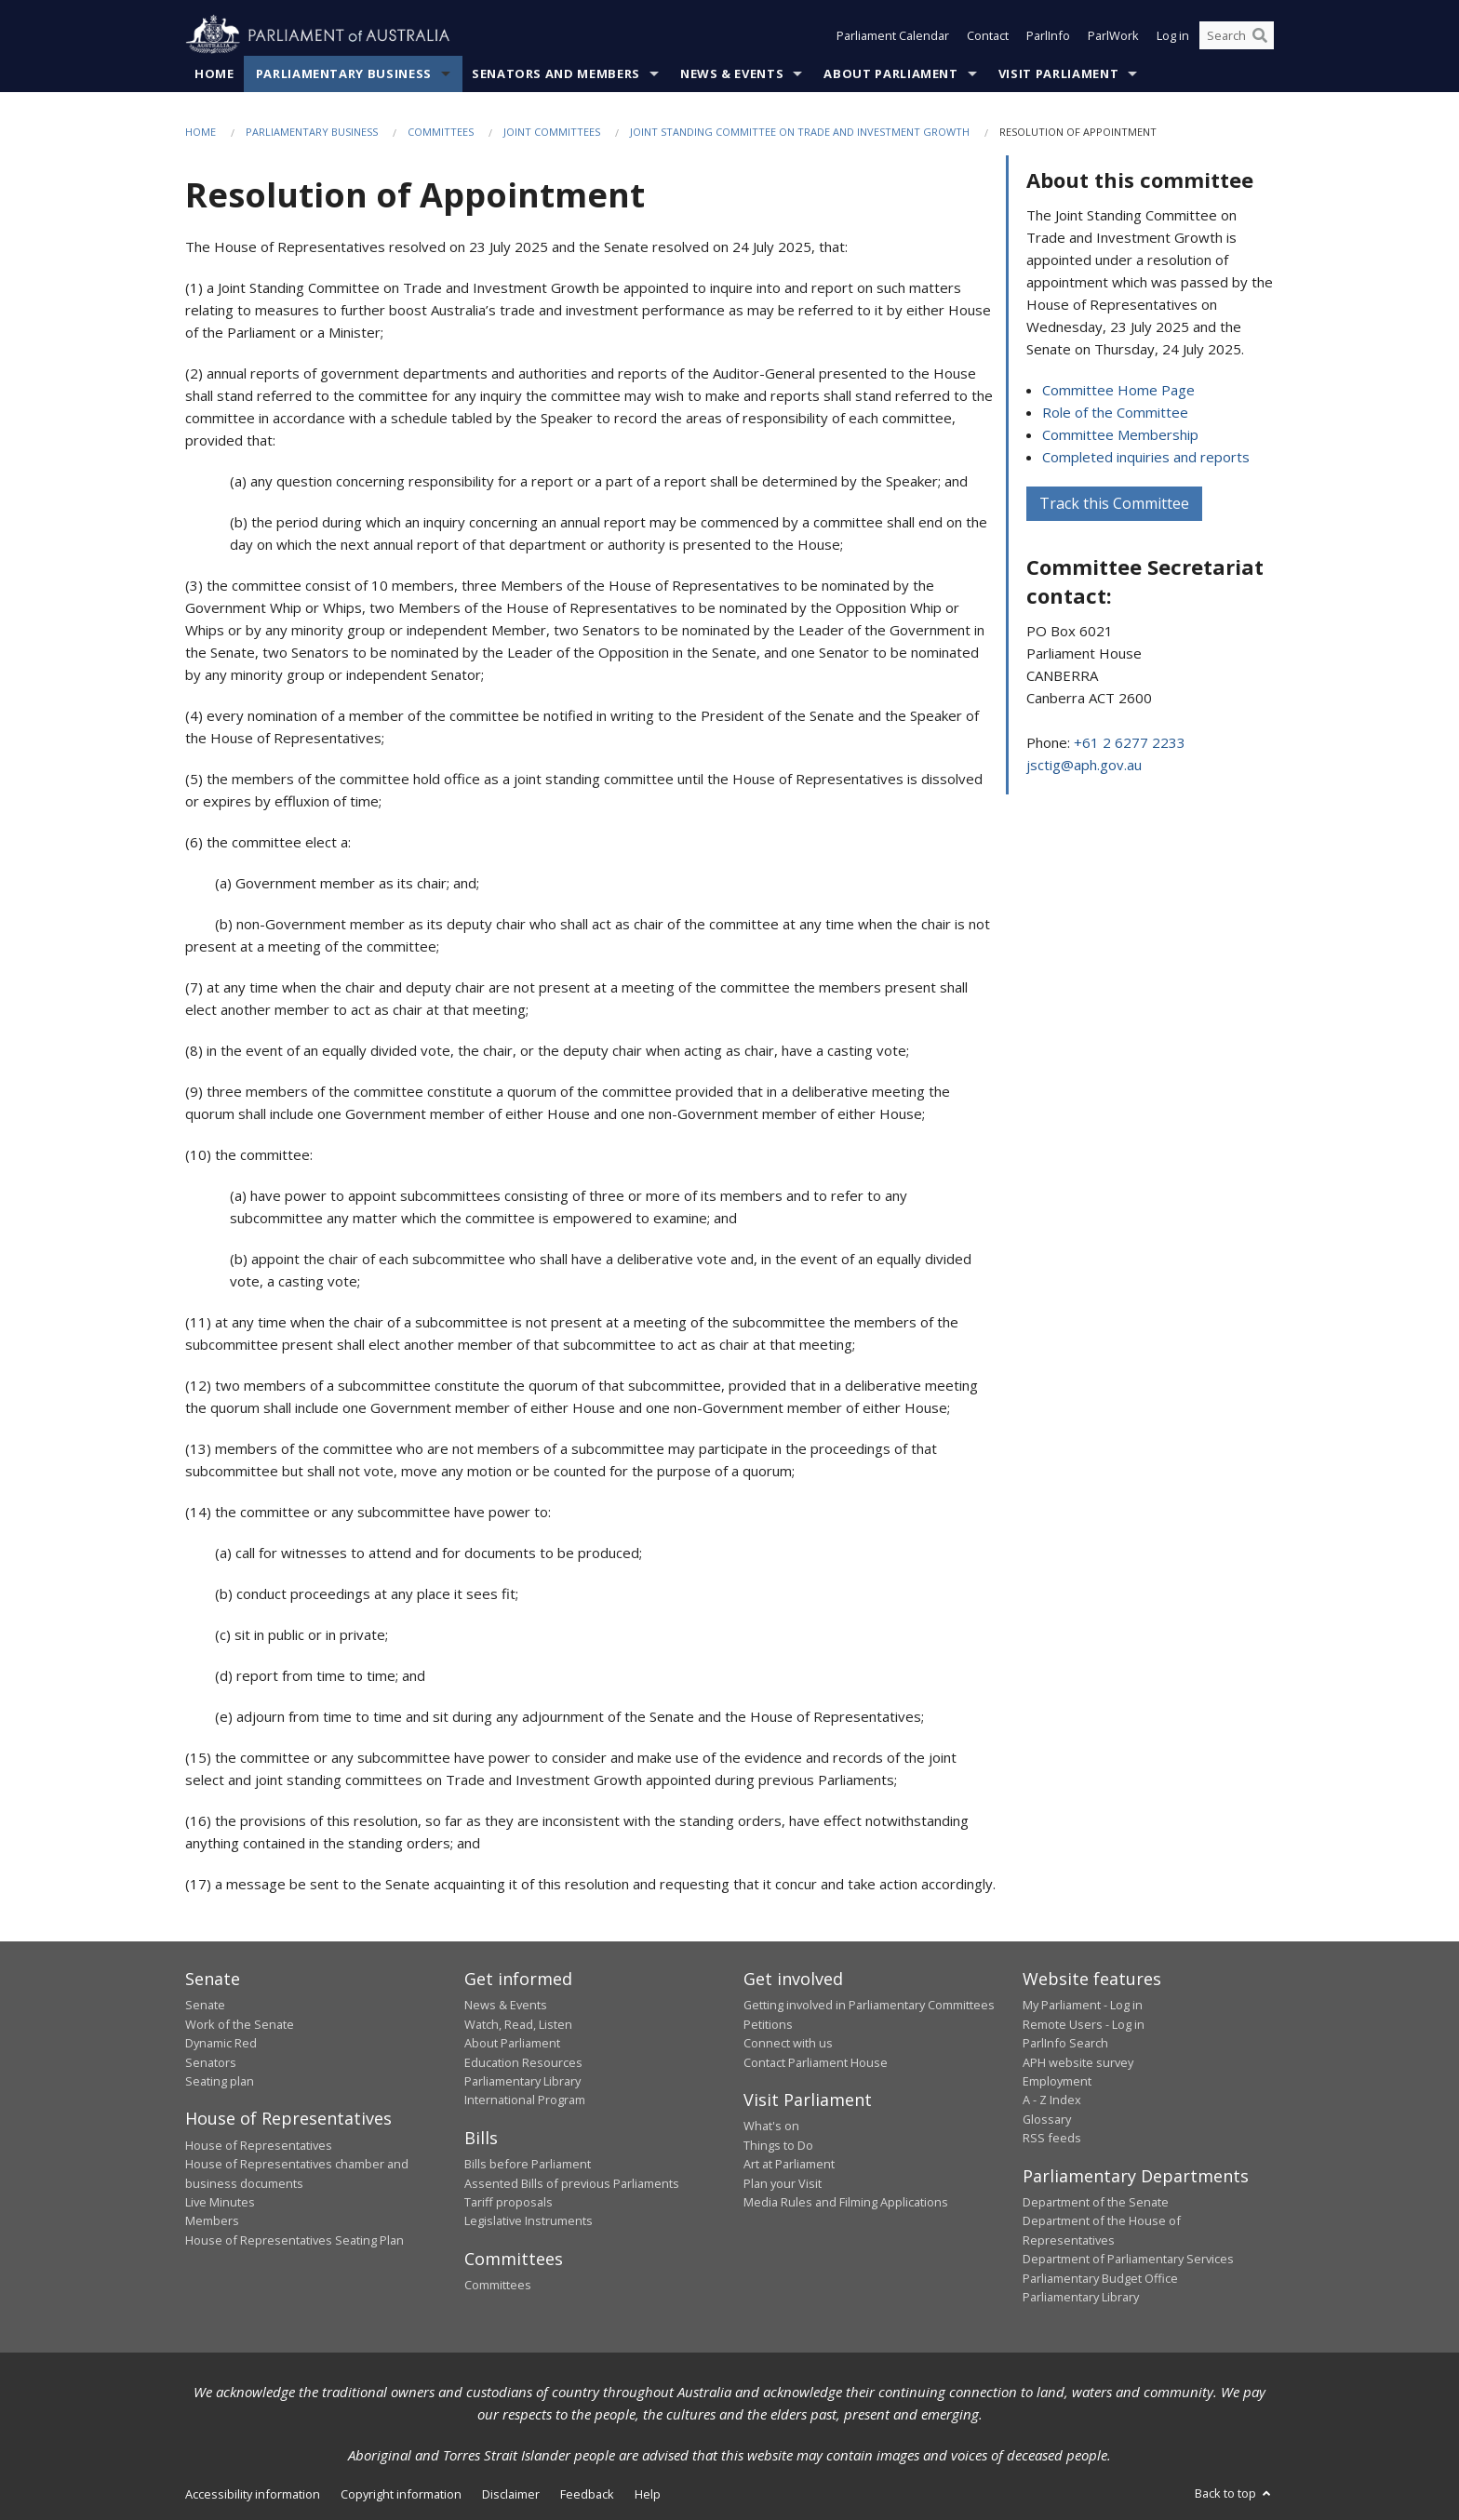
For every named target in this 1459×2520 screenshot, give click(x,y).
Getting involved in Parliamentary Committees (869, 2004)
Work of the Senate (239, 2024)
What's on (771, 2125)
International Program (524, 2099)
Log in (1173, 35)
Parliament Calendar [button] (893, 35)
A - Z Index (1052, 2099)
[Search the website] (1236, 35)
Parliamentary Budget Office (1100, 2278)
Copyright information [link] (401, 2494)
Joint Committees (551, 132)
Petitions (768, 2024)
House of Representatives (258, 2145)
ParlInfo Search (1065, 2042)
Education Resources (523, 2062)
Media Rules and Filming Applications (845, 2201)
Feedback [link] (587, 2494)
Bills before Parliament (527, 2163)
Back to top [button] (1234, 2493)
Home (214, 73)
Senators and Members (556, 73)
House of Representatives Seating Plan (294, 2240)
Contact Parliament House (815, 2062)
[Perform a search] (1260, 35)
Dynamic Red (221, 2042)
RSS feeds (1052, 2137)
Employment (1057, 2081)
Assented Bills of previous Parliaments (571, 2183)
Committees (441, 132)
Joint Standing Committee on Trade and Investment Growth (800, 132)
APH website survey (1078, 2062)
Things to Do (778, 2145)
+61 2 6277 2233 (1129, 742)
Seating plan (219, 2081)
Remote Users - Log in (1083, 2024)
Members (212, 2220)
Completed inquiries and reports (1146, 456)
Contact (988, 35)
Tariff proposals (508, 2201)
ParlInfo (1048, 35)
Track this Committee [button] (1114, 503)
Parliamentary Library (522, 2081)
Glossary (1047, 2119)
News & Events (731, 73)
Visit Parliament (1058, 73)
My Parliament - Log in (1083, 2004)
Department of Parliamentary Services (1128, 2258)
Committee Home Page (1118, 389)
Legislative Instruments (528, 2220)
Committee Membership (1120, 434)
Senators (210, 2062)
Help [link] (648, 2494)
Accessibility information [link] (252, 2494)
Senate (205, 2004)
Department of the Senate (1096, 2201)
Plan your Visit (782, 2183)
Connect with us (788, 2042)
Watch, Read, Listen (518, 2024)
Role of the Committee (1115, 412)
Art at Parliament (789, 2163)
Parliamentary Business (344, 73)
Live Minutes (220, 2201)
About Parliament (890, 73)
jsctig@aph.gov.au (1084, 764)
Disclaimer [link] (511, 2494)
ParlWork (1113, 35)
